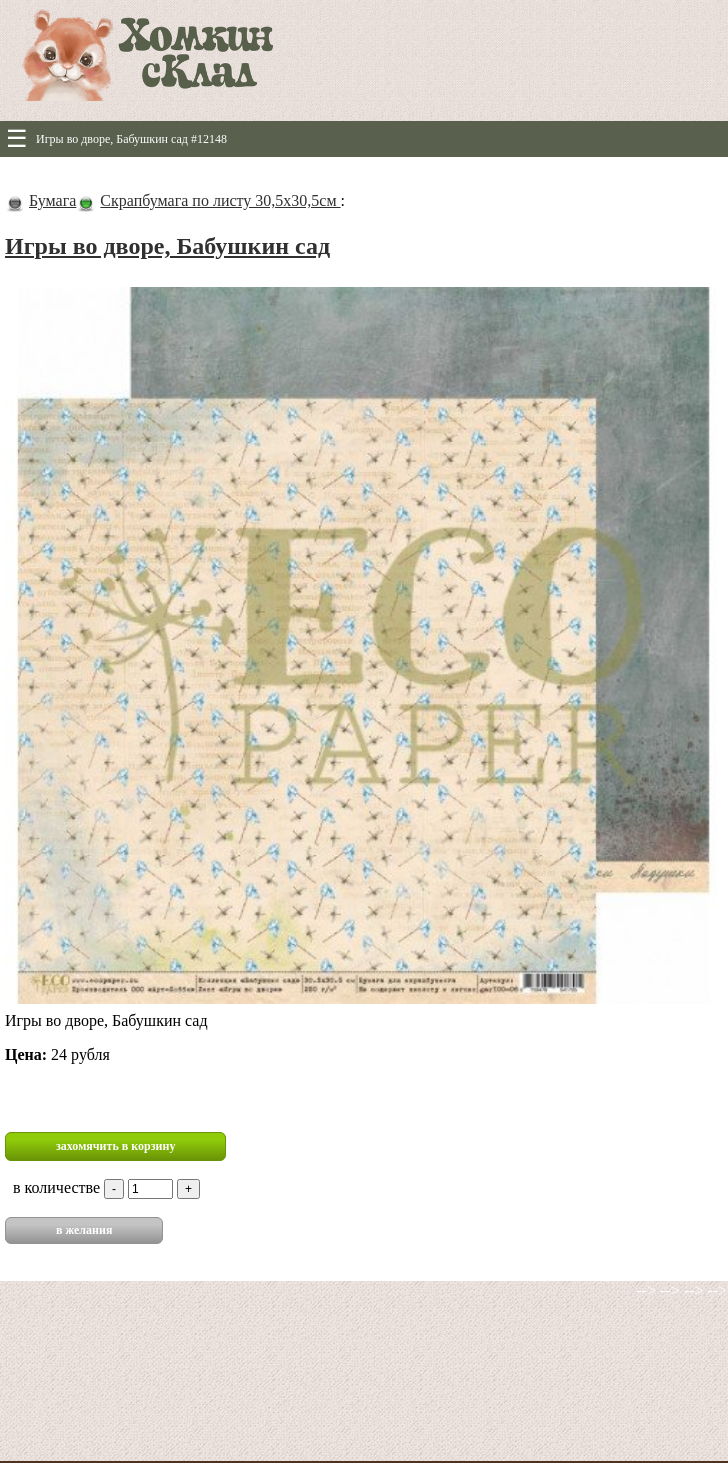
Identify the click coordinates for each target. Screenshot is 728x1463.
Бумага (52, 200)
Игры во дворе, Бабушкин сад (167, 246)
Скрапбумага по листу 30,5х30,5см (220, 200)
